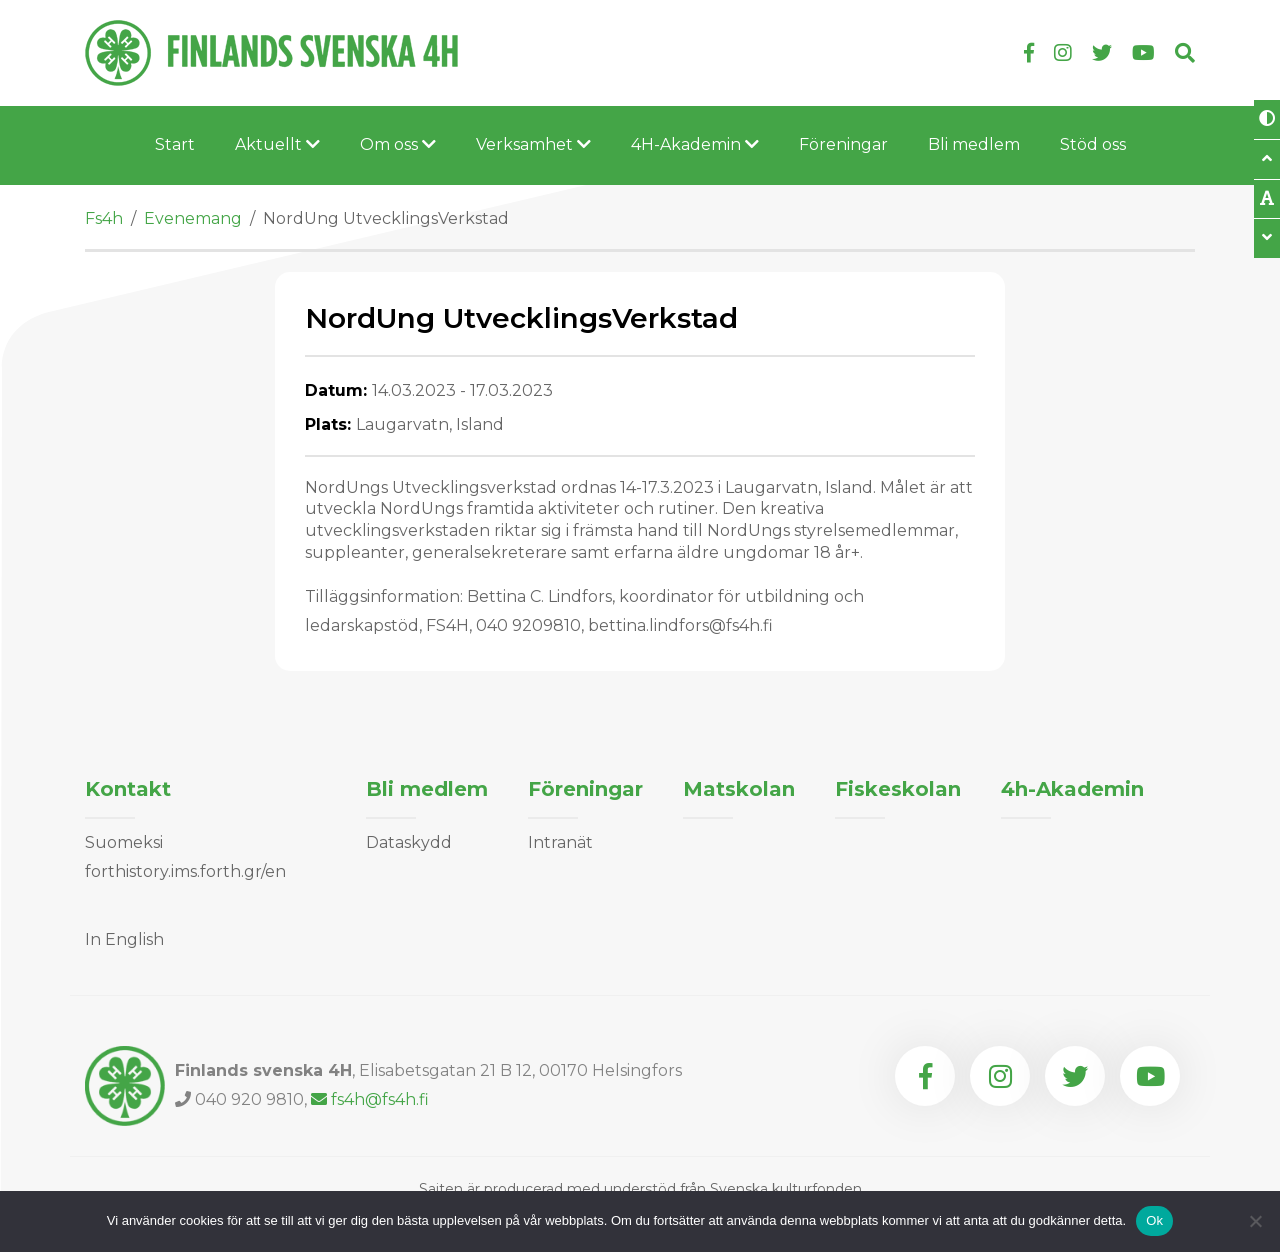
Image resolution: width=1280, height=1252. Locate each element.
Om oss (398, 144)
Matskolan (739, 789)
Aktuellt (277, 144)
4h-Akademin (1072, 789)
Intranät (560, 842)
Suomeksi (124, 842)
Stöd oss (1093, 144)
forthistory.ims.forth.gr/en (185, 871)
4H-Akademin (695, 144)
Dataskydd (409, 842)
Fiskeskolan (898, 789)
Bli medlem (974, 144)
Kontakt (128, 789)
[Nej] (1255, 1221)
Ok (1154, 1220)
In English (124, 939)
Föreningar (843, 144)
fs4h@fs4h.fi (370, 1099)
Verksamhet (533, 144)
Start (175, 144)
